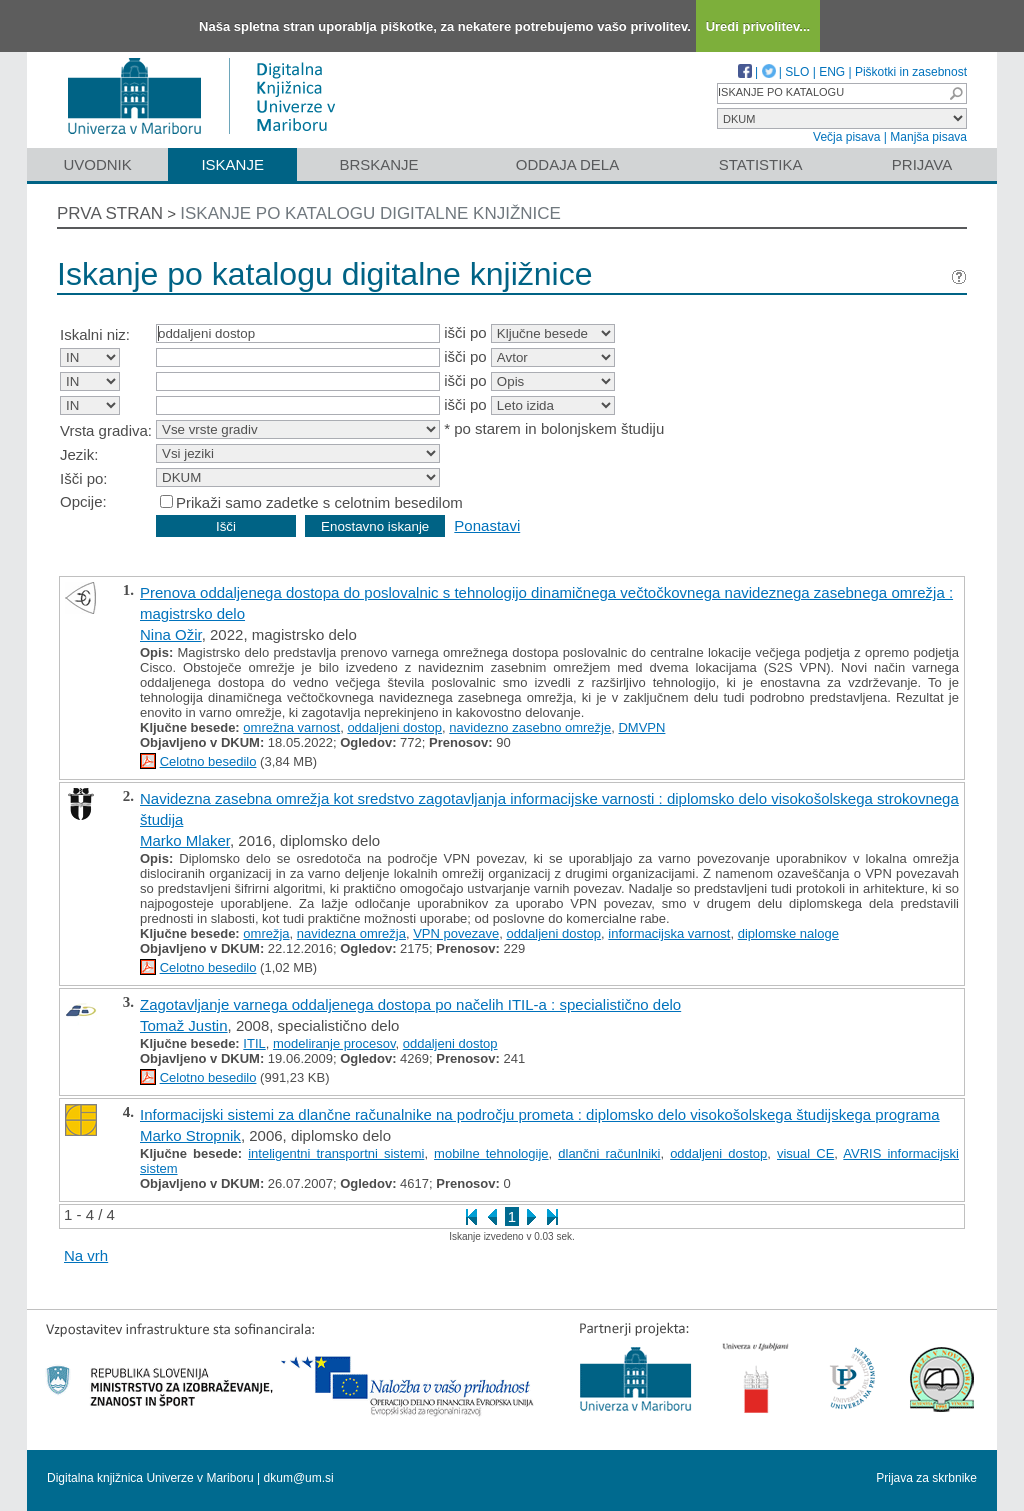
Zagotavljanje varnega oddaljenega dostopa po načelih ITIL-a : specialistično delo (410, 1004)
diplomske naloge (788, 933)
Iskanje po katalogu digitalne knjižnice (370, 213)
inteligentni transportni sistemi (336, 1153)
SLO (797, 72)
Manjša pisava (928, 137)
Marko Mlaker (185, 840)
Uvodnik (97, 164)
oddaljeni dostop (394, 727)
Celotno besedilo (208, 761)
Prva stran (110, 213)
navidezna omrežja (351, 933)
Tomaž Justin (184, 1025)
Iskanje (232, 164)
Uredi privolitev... (758, 26)
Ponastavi (487, 525)
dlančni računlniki (609, 1153)
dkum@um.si (299, 1478)
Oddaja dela (567, 164)
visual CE (805, 1153)
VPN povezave (456, 933)
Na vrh (86, 1255)
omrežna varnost (291, 727)
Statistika (761, 164)
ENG (832, 72)
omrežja (266, 933)
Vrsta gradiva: (106, 430)
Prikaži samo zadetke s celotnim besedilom (319, 502)
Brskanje (378, 164)
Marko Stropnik (190, 1135)
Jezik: (79, 454)
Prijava (922, 164)
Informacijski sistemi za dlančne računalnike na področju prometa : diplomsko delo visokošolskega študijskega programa (540, 1114)
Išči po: (84, 478)
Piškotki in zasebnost (911, 72)
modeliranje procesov (334, 1043)
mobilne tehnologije (491, 1153)
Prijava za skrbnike (926, 1478)
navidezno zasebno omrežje (530, 727)
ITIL (254, 1043)
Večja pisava (846, 137)
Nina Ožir (171, 634)
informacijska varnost (669, 933)
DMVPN (641, 727)
